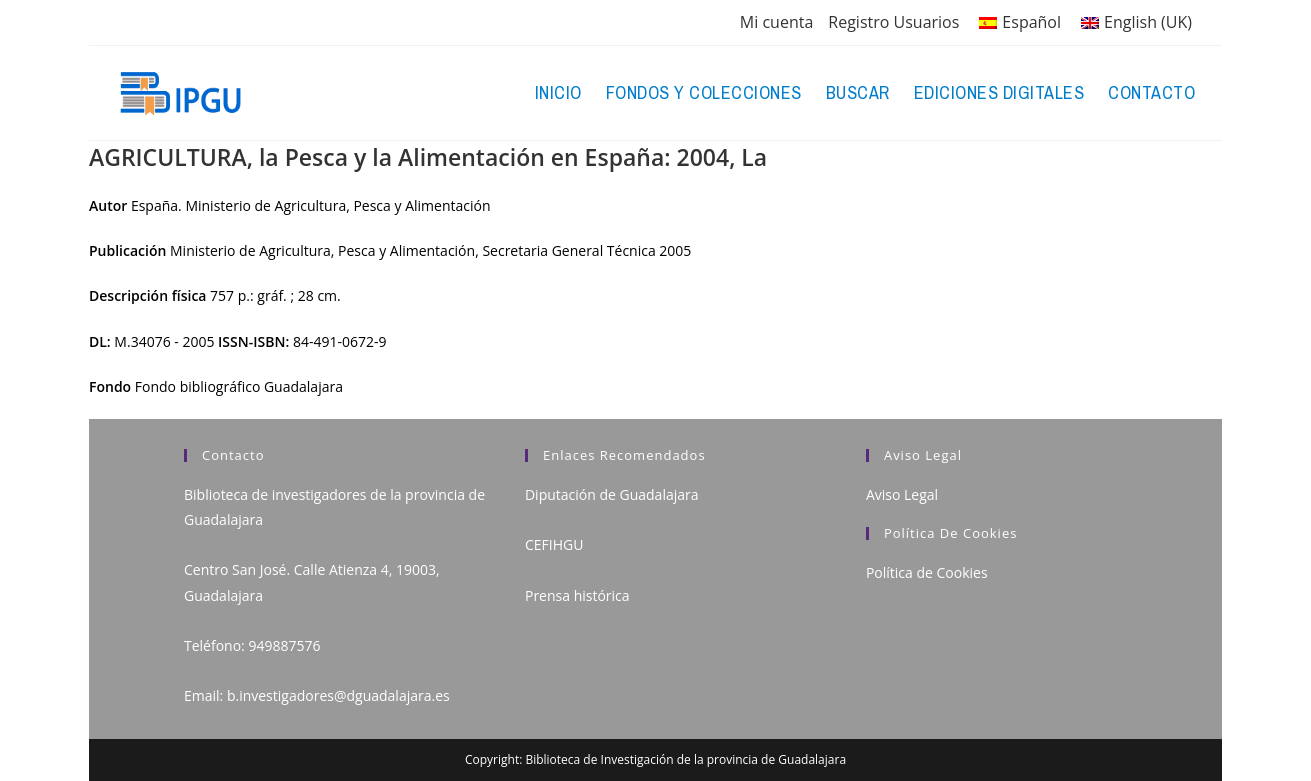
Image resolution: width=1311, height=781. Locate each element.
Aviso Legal (902, 494)
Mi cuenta (776, 22)
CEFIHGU (554, 544)
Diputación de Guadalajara (612, 494)
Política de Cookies (927, 572)
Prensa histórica (577, 595)
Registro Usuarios (893, 22)
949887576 (284, 645)
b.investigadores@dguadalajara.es (338, 695)
